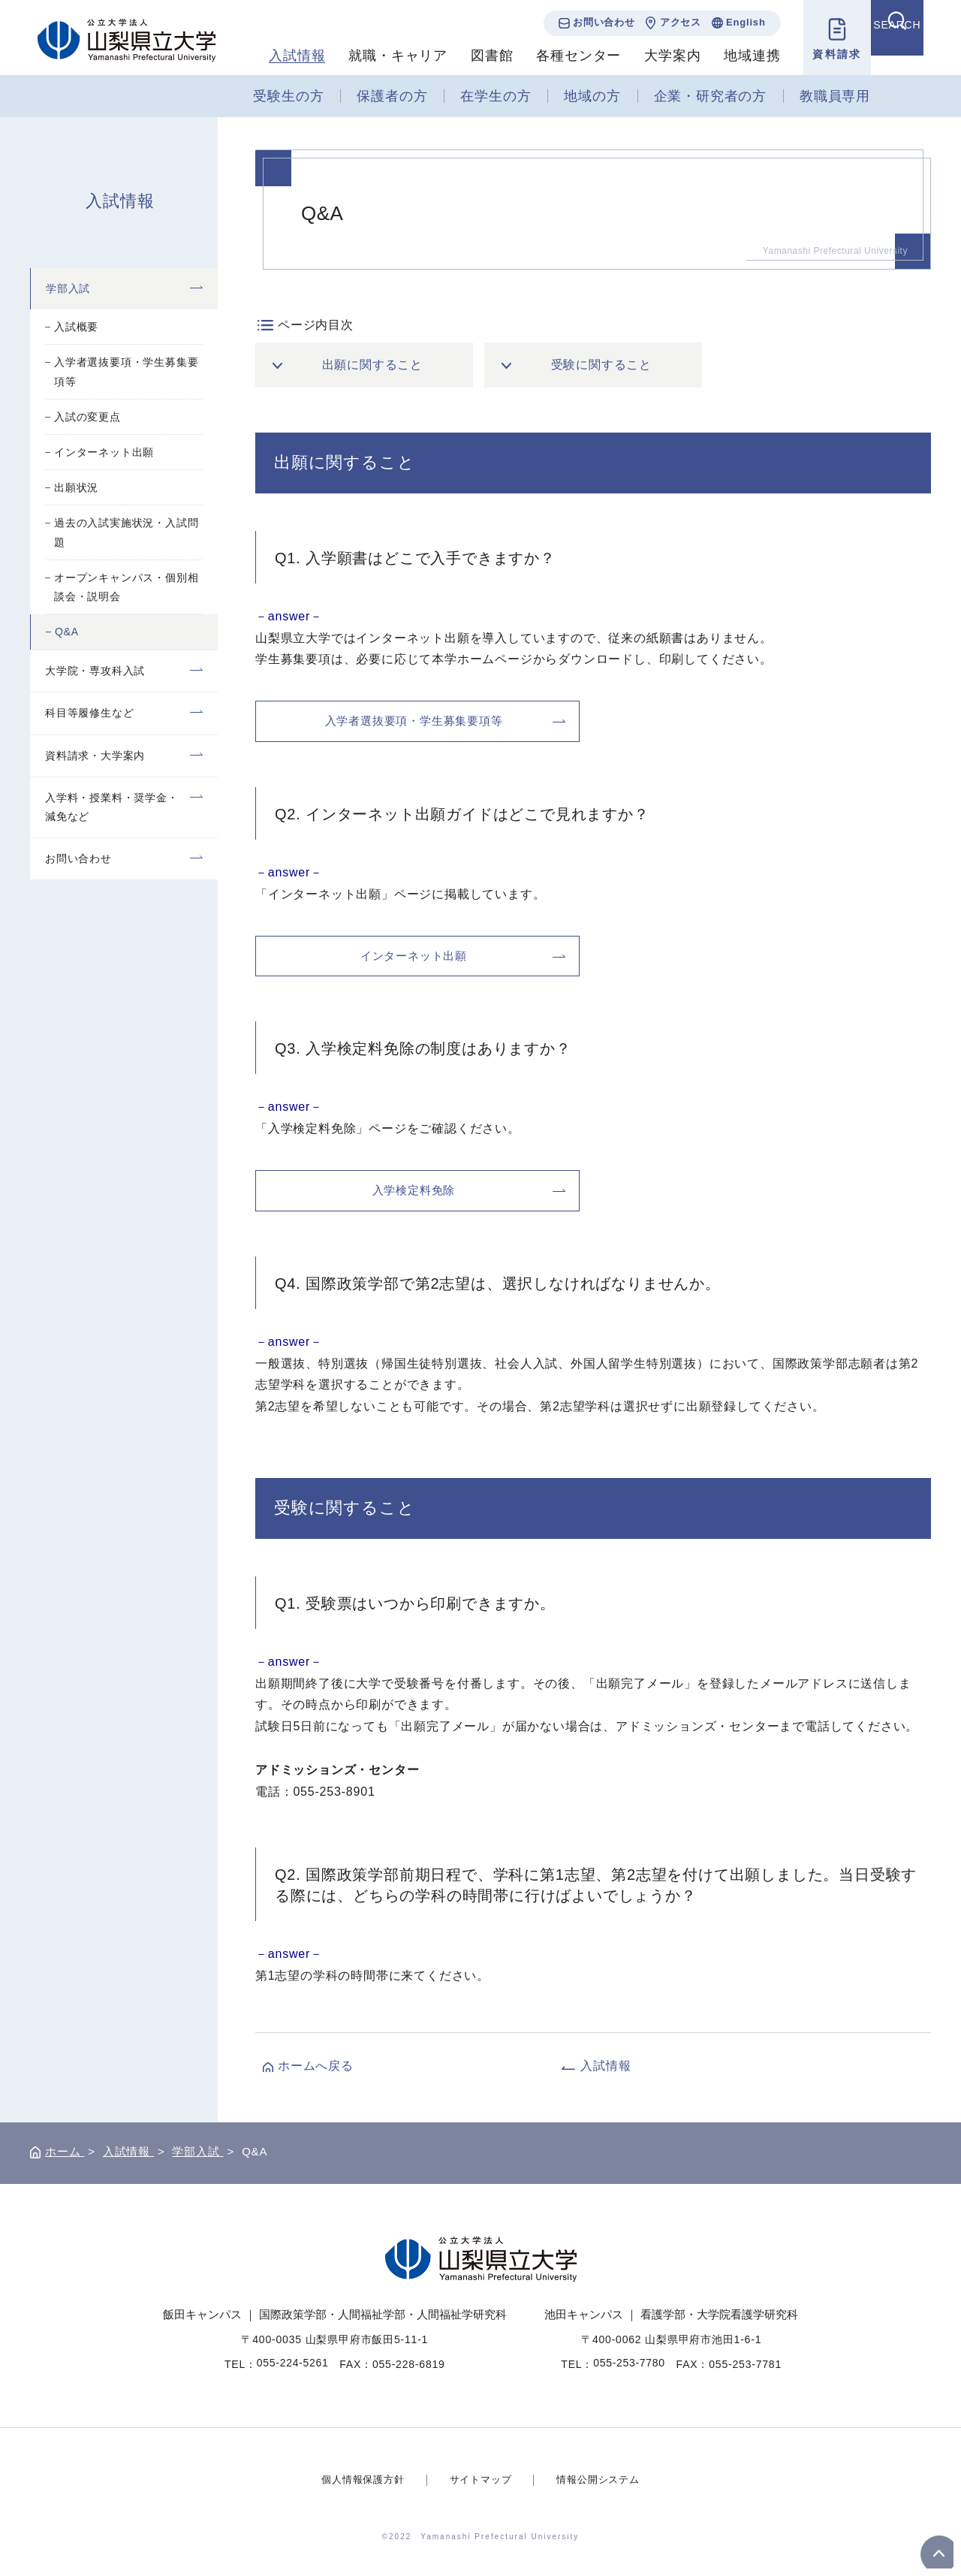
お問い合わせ (589, 22)
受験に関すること (602, 364)
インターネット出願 (104, 452)
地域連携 (737, 55)
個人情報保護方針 (357, 2479)
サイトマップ (480, 2479)
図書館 (477, 55)
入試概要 (76, 327)
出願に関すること (373, 364)
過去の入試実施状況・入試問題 (126, 532)
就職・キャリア (383, 55)
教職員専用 (835, 96)
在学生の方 (495, 96)
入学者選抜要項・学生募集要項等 (126, 371)
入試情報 (283, 55)
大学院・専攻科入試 (95, 671)
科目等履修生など (89, 713)
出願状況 (76, 487)
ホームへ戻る (316, 2065)
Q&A (67, 632)
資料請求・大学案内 (95, 756)
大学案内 (658, 55)
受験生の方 (288, 96)
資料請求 (822, 54)
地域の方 (592, 96)
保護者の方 (392, 96)
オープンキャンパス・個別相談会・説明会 (126, 587)
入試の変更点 (87, 417)
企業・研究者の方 (710, 96)
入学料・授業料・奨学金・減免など (112, 807)
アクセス (665, 22)
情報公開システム (603, 2479)
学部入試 (68, 288)
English (731, 22)
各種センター (564, 55)
